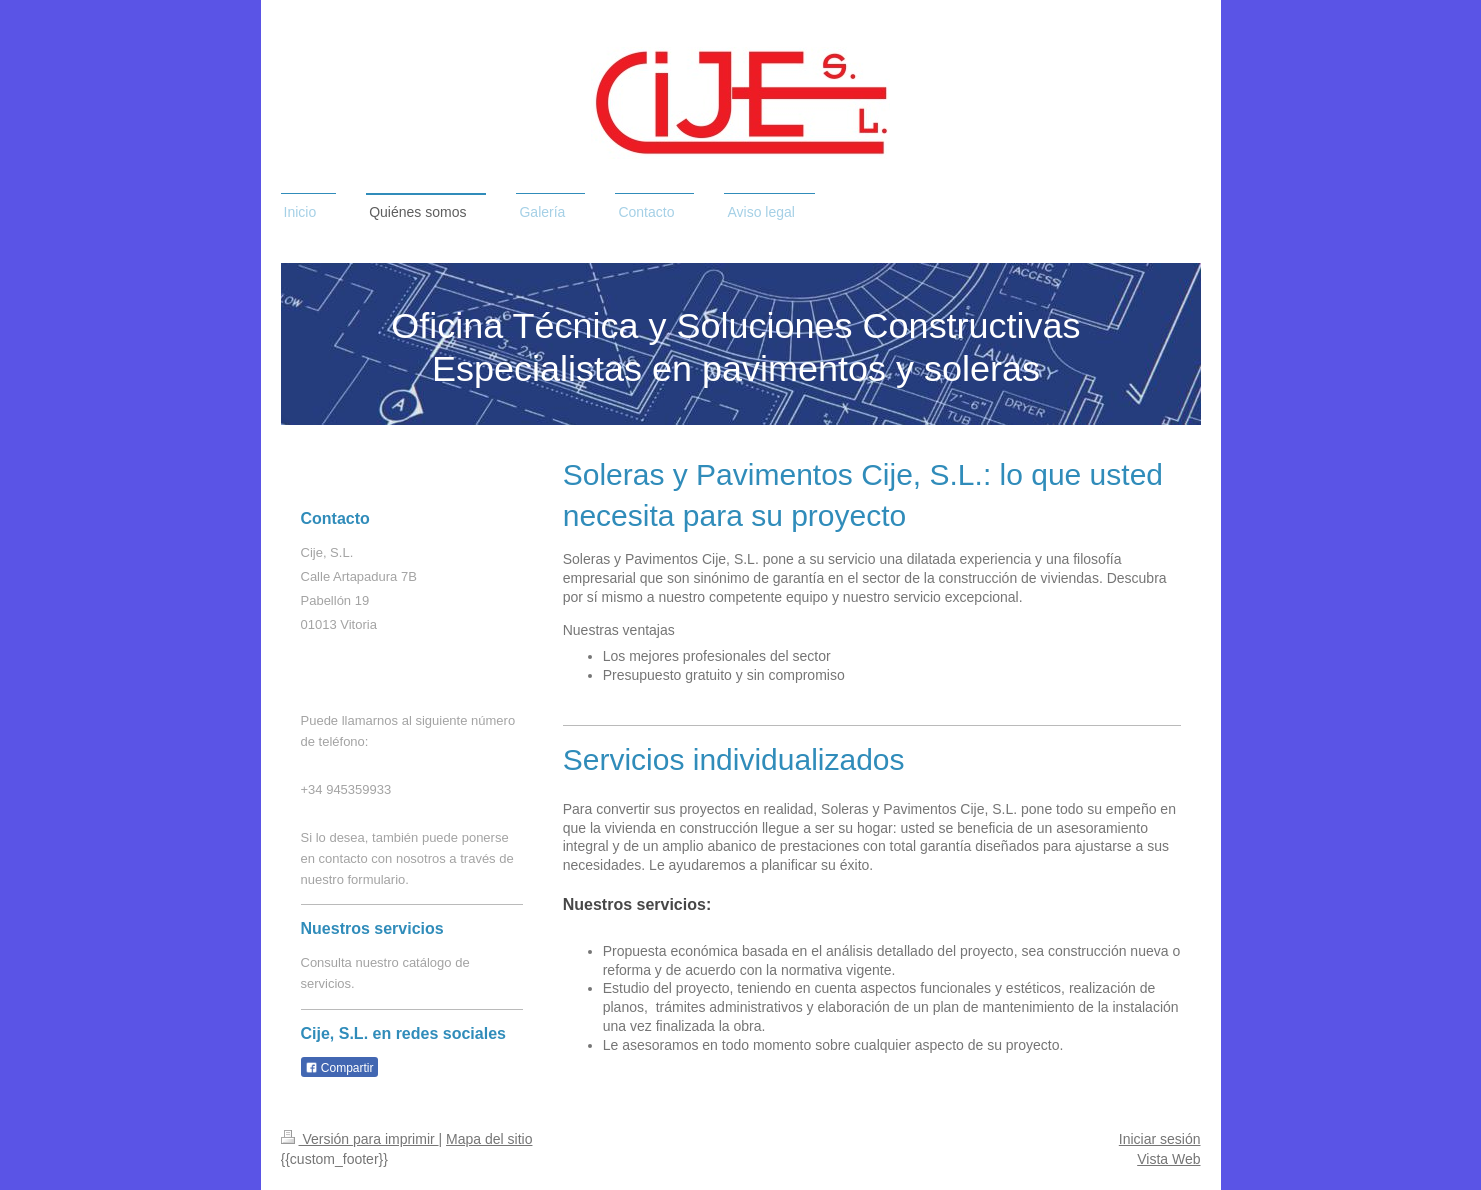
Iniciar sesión (1160, 1139)
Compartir (339, 1068)
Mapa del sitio (489, 1139)
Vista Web (1168, 1159)
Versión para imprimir (360, 1139)
